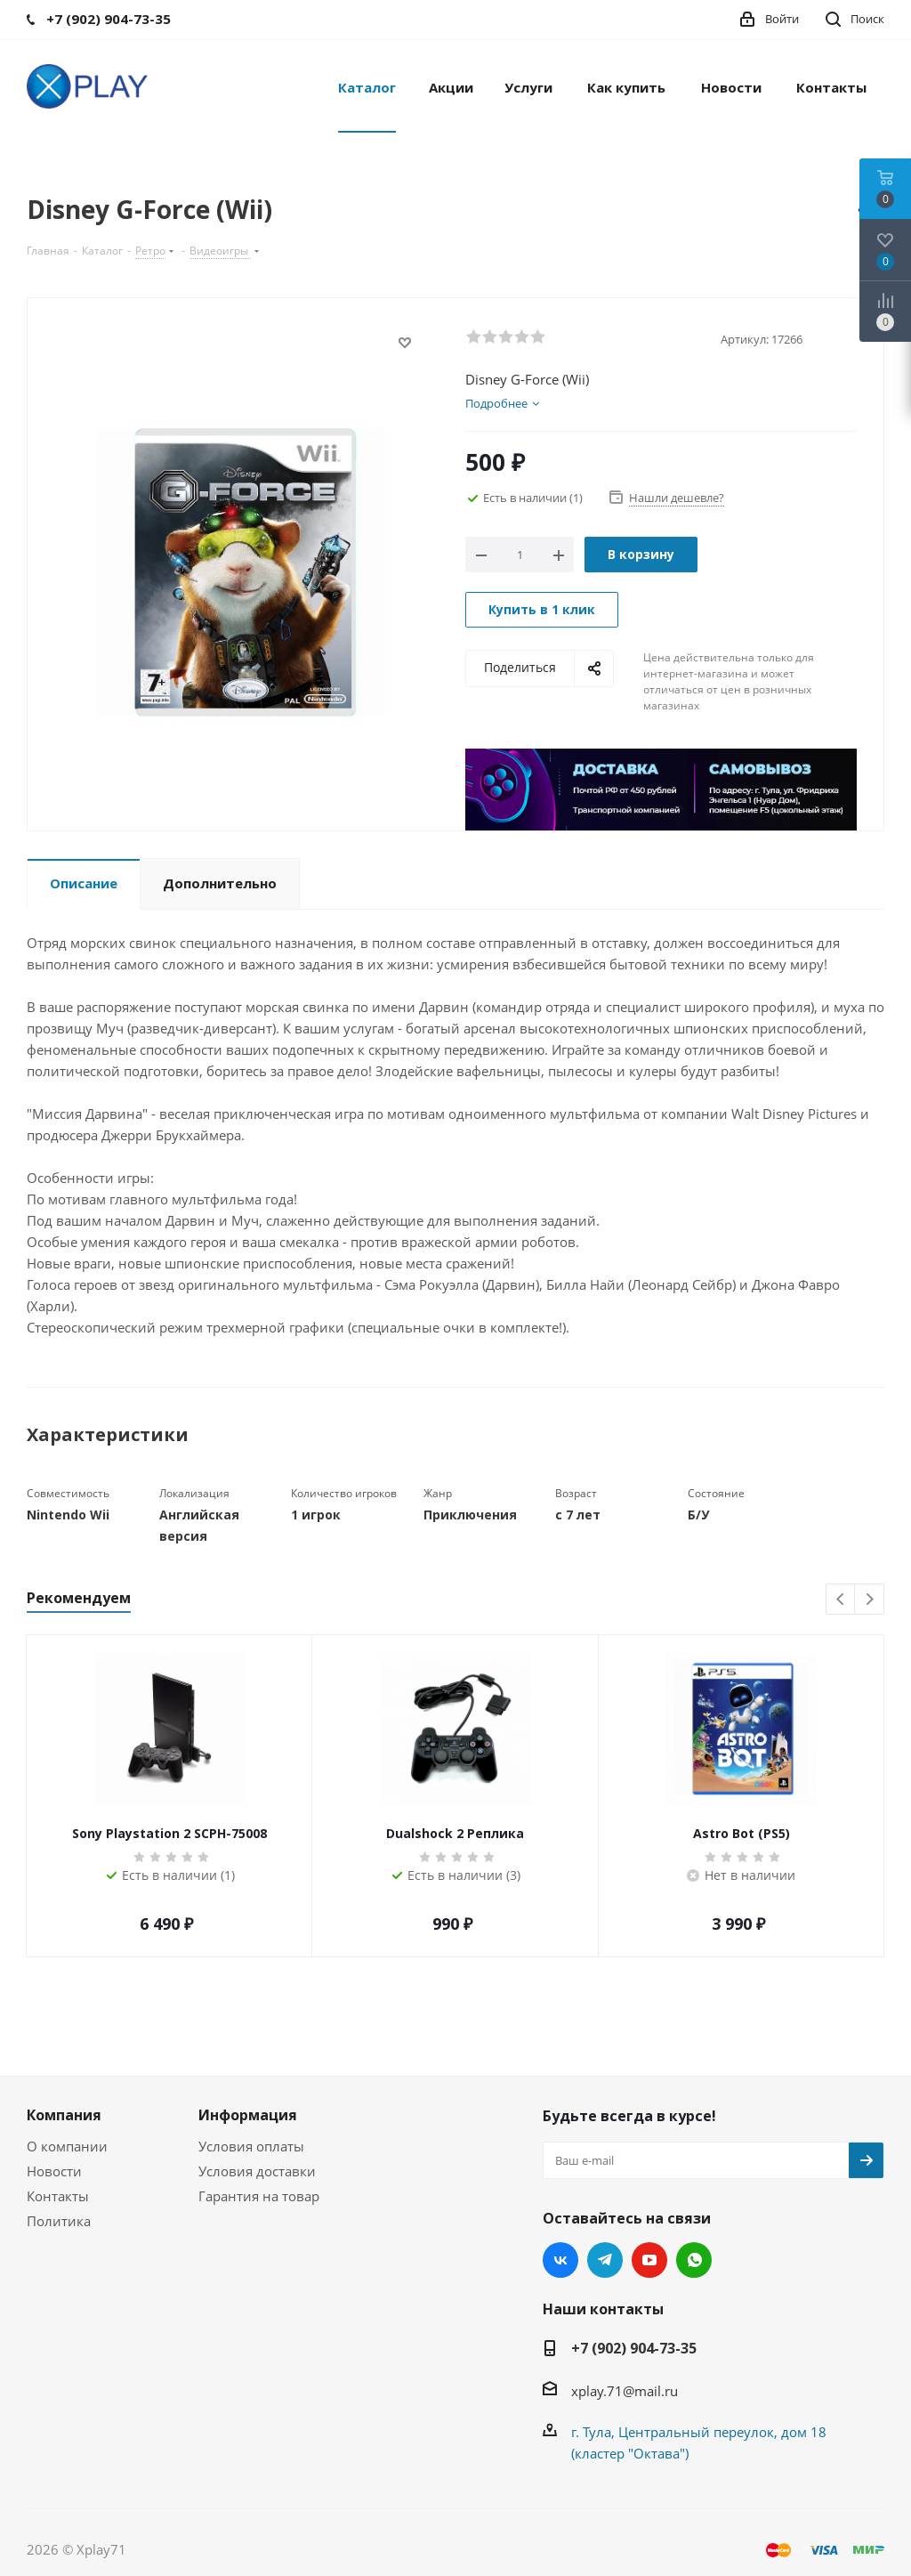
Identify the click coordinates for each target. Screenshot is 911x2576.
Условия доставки (257, 2171)
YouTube (649, 2260)
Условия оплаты (251, 2146)
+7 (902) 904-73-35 (634, 2348)
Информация (247, 2115)
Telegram (605, 2260)
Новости (54, 2171)
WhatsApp (694, 2260)
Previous (841, 1600)
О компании (67, 2146)
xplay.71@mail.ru (624, 2391)
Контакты (58, 2196)
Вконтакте (560, 2260)
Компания (64, 2115)
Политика (59, 2221)
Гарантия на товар (258, 2196)
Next (869, 1600)
